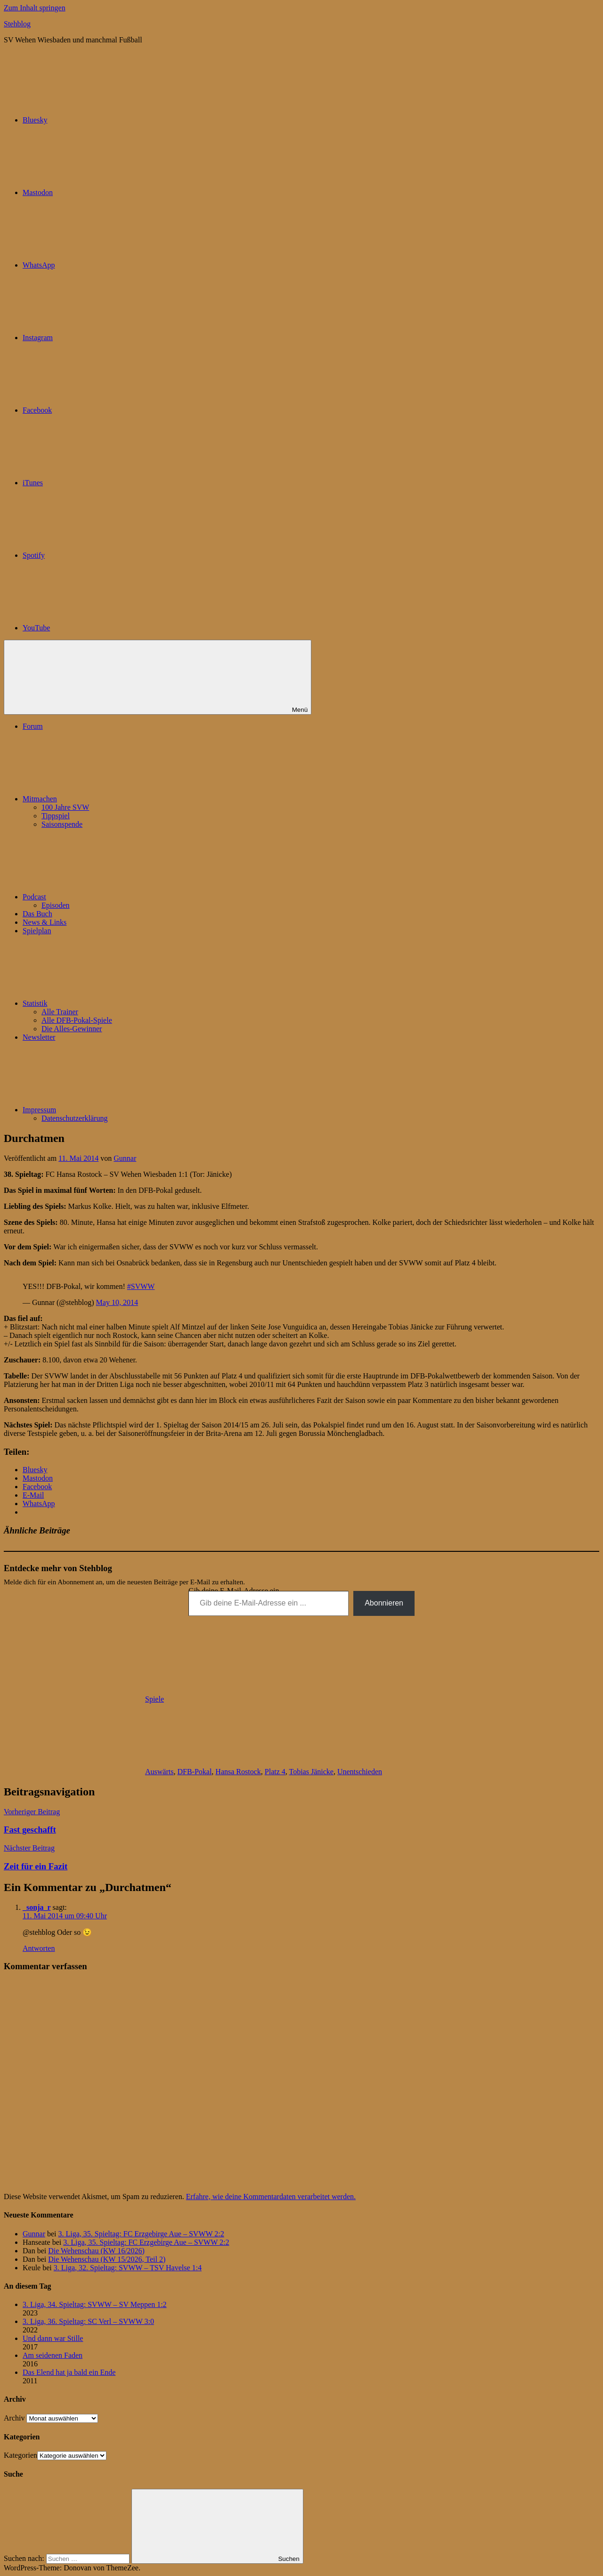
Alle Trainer (59, 1012)
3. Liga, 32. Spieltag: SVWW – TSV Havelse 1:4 (128, 2268)
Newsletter (39, 1037)
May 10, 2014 (117, 1302)
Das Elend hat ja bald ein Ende (69, 2372)
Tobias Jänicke (311, 1772)
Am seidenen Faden (52, 2355)
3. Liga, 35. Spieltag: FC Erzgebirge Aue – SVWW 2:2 (141, 2234)
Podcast (105, 897)
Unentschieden (359, 1772)
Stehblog (17, 24)
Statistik (105, 1003)
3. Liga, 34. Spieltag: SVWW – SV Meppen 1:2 (95, 2304)
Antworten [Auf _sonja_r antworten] (39, 1948)
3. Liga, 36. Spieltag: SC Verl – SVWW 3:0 (88, 2321)
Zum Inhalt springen (34, 8)
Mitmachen (110, 799)
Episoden (55, 905)
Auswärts (159, 1772)
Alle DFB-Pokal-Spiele (76, 1020)
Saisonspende (61, 824)
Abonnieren (384, 1603)
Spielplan (37, 931)
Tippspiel (55, 816)
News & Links (44, 922)
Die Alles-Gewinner (71, 1029)
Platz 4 (275, 1772)
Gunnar (125, 1158)
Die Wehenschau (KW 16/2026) (96, 2251)
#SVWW (141, 1286)
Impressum (110, 1110)
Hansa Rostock (238, 1772)
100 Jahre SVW (65, 807)
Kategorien (20, 2455)
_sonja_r (37, 1907)
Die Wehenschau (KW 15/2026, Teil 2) (106, 2259)
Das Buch (37, 914)
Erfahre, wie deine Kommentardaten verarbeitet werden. (271, 2197)
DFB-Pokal (194, 1772)
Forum (33, 726)
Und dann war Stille (53, 2338)
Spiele (154, 1699)
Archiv (14, 2418)
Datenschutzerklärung (74, 1118)
